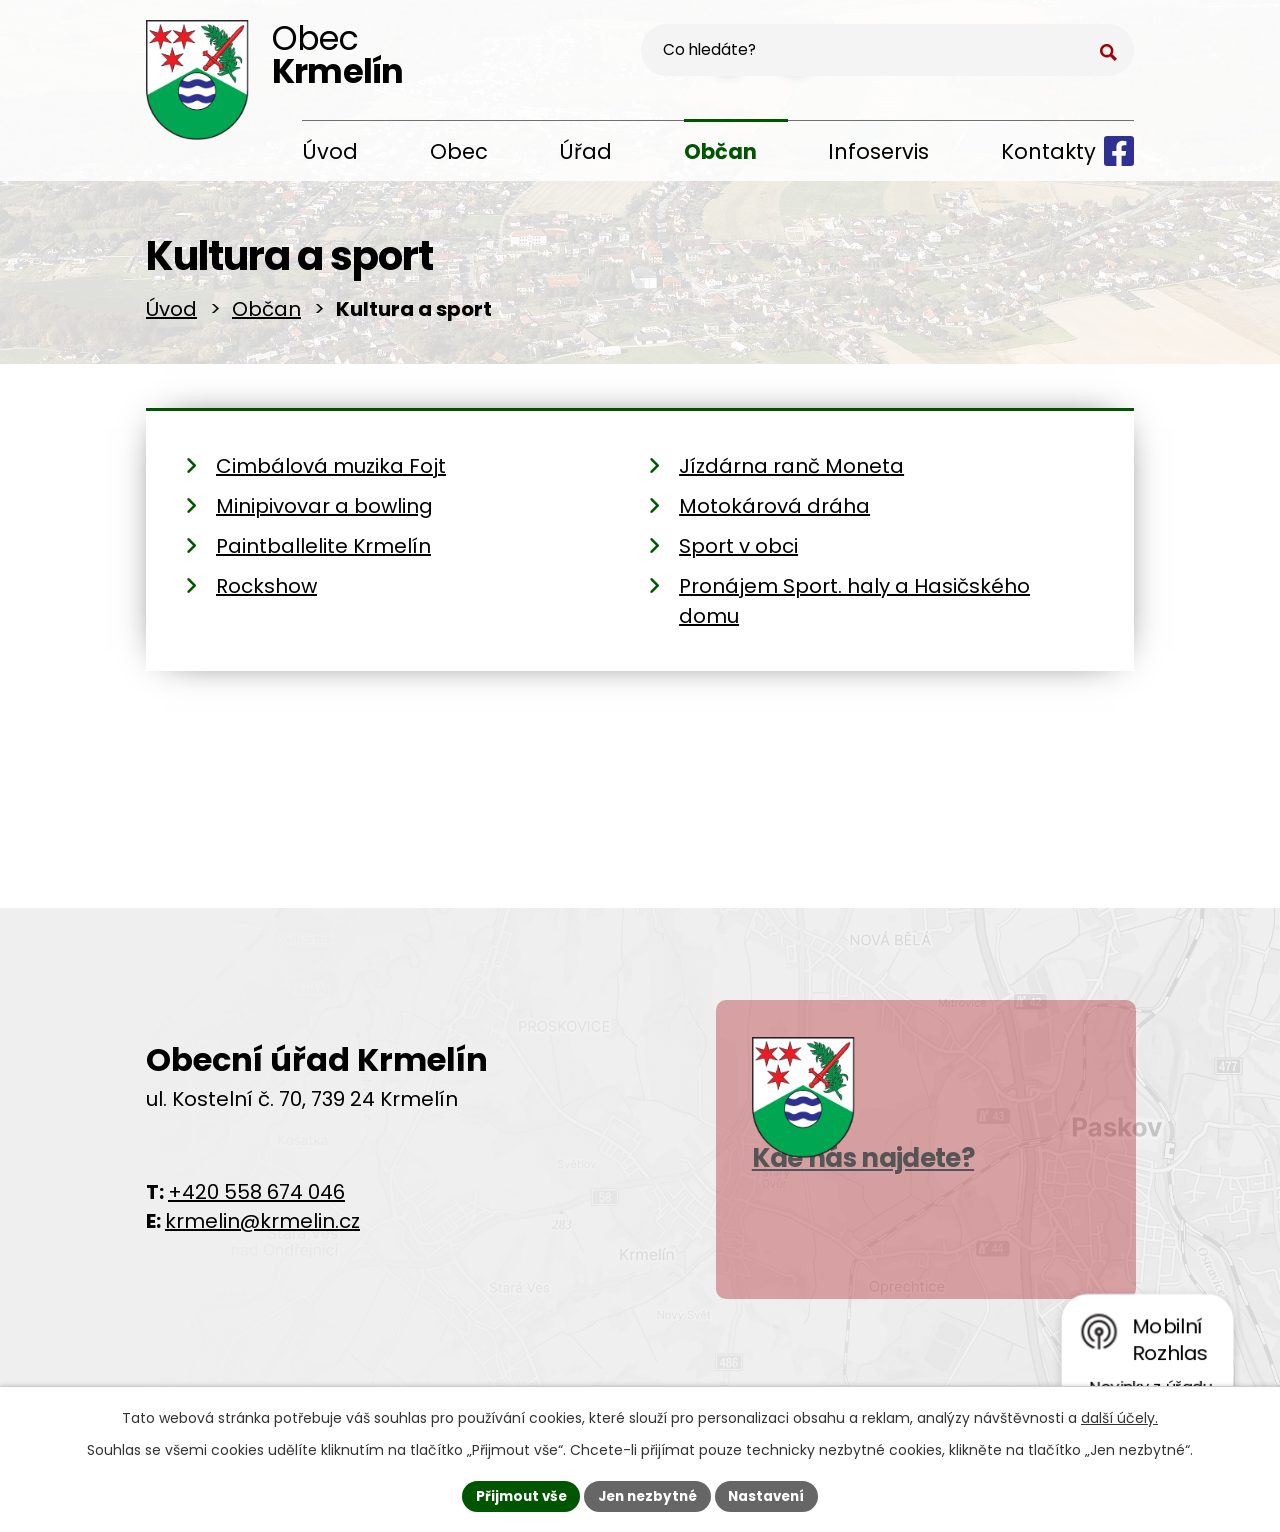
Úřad (585, 151)
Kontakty (1048, 151)
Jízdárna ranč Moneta (791, 473)
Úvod (330, 151)
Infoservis (878, 151)
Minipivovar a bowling (324, 513)
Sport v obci (738, 553)
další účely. (1119, 1416)
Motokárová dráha (774, 513)
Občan (720, 151)
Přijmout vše (515, 1495)
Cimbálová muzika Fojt (331, 473)
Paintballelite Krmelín (323, 553)
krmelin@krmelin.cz (262, 1227)
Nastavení (772, 1495)
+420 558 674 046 (256, 1198)
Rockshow (266, 593)
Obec (459, 151)
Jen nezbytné (647, 1495)
